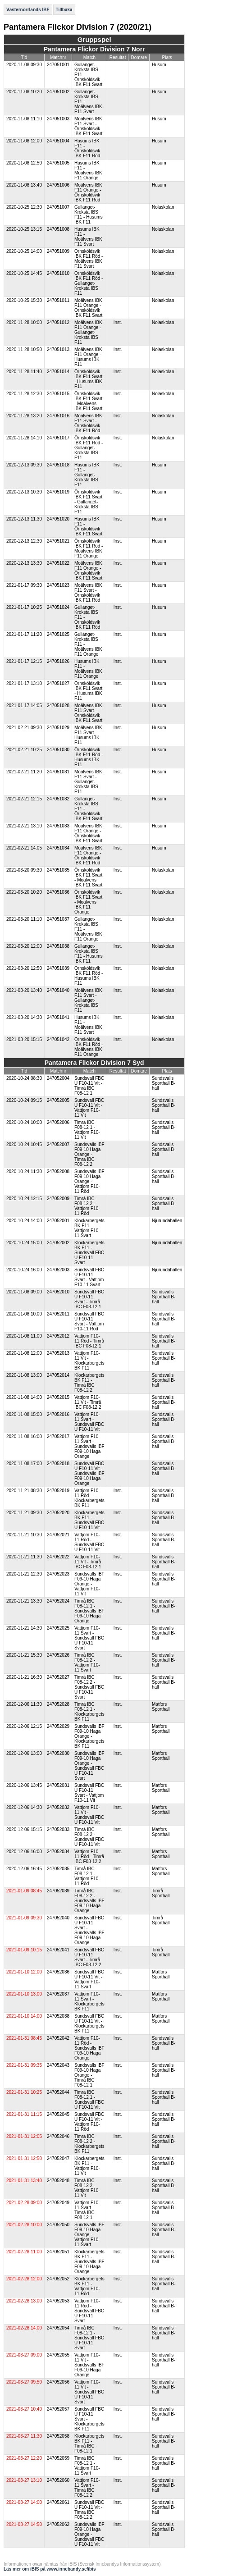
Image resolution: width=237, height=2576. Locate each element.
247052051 (58, 2251)
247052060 (58, 2480)
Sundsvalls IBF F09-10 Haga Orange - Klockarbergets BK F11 (89, 1736)
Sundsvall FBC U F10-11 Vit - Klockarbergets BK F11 (89, 2023)
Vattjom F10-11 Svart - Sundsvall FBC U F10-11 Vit (89, 1422)
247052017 (58, 1436)
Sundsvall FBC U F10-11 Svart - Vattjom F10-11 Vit (89, 1793)
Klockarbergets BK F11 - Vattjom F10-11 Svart (89, 1228)
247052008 (58, 1171)
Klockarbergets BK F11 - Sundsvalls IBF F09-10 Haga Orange (89, 2261)
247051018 (58, 464)
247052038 (58, 2016)
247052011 (58, 1313)
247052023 (58, 1573)
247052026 (58, 1655)
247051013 (58, 349)
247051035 (58, 870)
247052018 (58, 1463)
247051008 (58, 229)
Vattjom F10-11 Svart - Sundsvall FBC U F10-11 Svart (89, 1638)
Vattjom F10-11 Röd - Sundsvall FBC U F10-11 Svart (89, 2310)
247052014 (58, 1375)
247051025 (58, 634)
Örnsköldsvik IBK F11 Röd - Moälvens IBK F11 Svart (88, 259)
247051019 (58, 491)
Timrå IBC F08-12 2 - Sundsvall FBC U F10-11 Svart (89, 1687)
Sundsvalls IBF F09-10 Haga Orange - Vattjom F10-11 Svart (89, 2234)
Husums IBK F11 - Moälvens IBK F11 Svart (88, 237)
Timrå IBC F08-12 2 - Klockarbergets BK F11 (89, 2144)
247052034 (58, 1851)
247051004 (58, 140)
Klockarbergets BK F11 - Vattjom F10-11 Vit (89, 2166)
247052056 (58, 2382)
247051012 (58, 322)
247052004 (58, 1078)
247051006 (58, 185)
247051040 (58, 990)
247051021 (58, 541)
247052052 (58, 2278)
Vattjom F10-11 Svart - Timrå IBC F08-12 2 (87, 2488)
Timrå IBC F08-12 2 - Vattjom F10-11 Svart (87, 1662)
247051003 (58, 118)
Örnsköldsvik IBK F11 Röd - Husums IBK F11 (88, 757)
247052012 (58, 1336)
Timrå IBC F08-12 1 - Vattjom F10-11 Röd (87, 1876)
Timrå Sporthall (160, 1893)
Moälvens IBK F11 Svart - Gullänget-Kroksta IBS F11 (88, 781)
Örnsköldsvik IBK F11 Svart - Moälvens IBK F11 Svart (88, 401)
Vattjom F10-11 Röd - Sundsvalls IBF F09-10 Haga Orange (89, 2048)
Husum (159, 64)
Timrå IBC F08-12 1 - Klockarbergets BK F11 (89, 1712)
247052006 (58, 1122)
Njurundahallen (167, 1220)
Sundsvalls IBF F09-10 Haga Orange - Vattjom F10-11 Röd (89, 1181)
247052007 (58, 1144)
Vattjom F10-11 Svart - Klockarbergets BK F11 (89, 2001)
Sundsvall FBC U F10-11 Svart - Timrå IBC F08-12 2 (89, 1957)
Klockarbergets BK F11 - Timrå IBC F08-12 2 (89, 1383)
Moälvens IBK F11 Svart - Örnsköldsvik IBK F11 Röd (88, 423)
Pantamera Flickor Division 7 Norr (94, 49)
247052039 (58, 1890)
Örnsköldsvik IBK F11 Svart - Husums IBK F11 (88, 379)
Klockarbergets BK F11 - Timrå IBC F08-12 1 (89, 2443)
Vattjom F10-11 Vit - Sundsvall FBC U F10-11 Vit (89, 1815)
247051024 (58, 607)
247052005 (58, 1100)
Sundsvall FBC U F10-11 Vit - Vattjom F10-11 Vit (89, 1108)
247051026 (58, 661)
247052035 (58, 1868)
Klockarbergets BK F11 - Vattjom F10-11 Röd (89, 2286)
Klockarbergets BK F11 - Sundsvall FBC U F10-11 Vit (89, 1520)
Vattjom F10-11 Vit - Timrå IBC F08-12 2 (87, 1402)
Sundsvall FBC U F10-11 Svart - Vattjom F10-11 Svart (89, 1277)
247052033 (58, 1829)
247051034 (58, 847)
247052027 (58, 1677)
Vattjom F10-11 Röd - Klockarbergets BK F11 (89, 1498)
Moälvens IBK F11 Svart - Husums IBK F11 (88, 735)
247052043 (58, 2065)
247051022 (58, 563)
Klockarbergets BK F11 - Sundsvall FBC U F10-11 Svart (89, 1252)
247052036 (58, 1971)
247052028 (58, 1704)
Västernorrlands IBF (28, 9)
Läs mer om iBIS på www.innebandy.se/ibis (50, 2569)
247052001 (58, 1220)
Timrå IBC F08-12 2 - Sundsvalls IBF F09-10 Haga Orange (89, 1900)
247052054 (58, 2327)
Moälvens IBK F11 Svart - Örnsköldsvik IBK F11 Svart (88, 126)
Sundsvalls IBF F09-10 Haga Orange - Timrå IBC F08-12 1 (89, 2075)
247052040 (58, 1917)
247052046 (58, 2136)
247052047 (58, 2158)
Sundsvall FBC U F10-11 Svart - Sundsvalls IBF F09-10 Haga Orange (89, 1930)
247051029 (58, 727)
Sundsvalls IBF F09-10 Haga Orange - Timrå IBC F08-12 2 (89, 1154)
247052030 (58, 1753)
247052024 (58, 1601)
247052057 (58, 2409)
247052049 (58, 2202)
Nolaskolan (163, 207)
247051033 (58, 825)
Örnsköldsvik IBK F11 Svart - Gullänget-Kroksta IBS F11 (88, 501)
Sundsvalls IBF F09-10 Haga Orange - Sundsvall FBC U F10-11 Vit (89, 2534)
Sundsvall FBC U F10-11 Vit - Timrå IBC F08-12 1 (89, 1086)
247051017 (58, 437)
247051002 (58, 91)
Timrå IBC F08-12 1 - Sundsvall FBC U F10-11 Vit (89, 2100)
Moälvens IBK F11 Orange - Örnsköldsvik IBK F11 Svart (88, 308)
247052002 (58, 1242)
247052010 (58, 1291)
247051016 (58, 415)
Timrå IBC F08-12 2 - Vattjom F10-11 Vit (87, 2188)
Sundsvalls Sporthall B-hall (163, 1083)
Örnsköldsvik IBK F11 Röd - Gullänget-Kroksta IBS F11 (88, 283)
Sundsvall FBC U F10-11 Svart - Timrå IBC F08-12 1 (89, 1299)
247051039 (58, 968)
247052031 (58, 1785)
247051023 (58, 585)
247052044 (58, 2092)
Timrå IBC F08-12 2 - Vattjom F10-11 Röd (87, 1206)
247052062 (58, 2524)
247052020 (58, 1512)
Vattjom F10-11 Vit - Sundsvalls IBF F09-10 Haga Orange (89, 2364)
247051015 (58, 393)
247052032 (58, 1807)
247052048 (58, 2180)
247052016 (58, 1414)
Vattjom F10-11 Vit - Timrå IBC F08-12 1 (87, 1561)
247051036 (58, 892)
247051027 (58, 683)
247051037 (58, 919)
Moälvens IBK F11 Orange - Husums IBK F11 (88, 357)
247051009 (58, 251)
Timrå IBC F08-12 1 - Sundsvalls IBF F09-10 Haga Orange (89, 1611)
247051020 (58, 518)
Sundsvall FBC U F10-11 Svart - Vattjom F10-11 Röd (89, 1321)
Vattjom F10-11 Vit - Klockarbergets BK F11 (89, 1360)
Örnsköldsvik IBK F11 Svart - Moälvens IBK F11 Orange (88, 902)
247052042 (58, 2038)
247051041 (58, 1017)
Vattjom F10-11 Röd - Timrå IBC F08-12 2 (89, 1856)
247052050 (58, 2224)
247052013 (58, 1353)
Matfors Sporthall (160, 1707)
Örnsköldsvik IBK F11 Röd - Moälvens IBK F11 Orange (88, 548)
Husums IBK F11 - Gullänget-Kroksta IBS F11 (87, 474)
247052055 (58, 2354)
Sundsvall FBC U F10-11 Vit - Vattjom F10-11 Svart (89, 1979)
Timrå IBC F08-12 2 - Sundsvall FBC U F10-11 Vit (89, 1837)
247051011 (58, 300)
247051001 (58, 64)
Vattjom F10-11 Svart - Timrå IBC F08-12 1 (87, 2210)
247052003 (58, 1269)
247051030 (58, 749)
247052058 (58, 2436)
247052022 (58, 1556)
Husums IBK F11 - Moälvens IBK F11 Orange (88, 170)
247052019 (58, 1490)
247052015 (58, 1397)
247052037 (58, 1993)
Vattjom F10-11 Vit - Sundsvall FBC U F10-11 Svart (89, 2392)
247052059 (58, 2458)
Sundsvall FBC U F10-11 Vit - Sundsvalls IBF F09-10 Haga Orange (89, 1473)
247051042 (58, 1039)
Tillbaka (64, 9)
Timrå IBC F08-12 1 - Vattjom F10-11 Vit (87, 1130)
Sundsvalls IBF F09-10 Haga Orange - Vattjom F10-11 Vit (89, 1583)
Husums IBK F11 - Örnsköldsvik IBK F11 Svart (88, 526)
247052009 (58, 1198)
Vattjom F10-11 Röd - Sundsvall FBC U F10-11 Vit (89, 1542)
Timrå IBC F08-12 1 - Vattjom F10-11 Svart (87, 2466)
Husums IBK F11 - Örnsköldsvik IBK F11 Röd (87, 148)
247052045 (58, 2114)
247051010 (58, 273)
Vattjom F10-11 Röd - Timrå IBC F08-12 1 (89, 1341)
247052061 (58, 2502)
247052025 (58, 1628)
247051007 (58, 207)
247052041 (58, 1949)
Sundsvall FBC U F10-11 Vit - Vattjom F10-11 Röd (89, 2122)
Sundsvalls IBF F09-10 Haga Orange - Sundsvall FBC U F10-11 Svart (89, 1766)
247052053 (58, 2300)
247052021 (58, 1534)
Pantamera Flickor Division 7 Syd (94, 1062)
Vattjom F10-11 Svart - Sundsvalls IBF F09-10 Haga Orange (89, 1446)
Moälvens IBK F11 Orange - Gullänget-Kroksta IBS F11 (88, 332)
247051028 (58, 705)
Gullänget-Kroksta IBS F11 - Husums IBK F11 (88, 214)
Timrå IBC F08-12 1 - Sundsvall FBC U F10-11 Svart (89, 2337)
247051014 (58, 371)
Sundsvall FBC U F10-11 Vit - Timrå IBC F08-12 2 (89, 2510)
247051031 (58, 771)
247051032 (58, 798)
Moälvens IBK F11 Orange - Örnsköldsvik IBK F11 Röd (88, 192)
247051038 (58, 946)
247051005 (58, 162)
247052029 (58, 1726)
